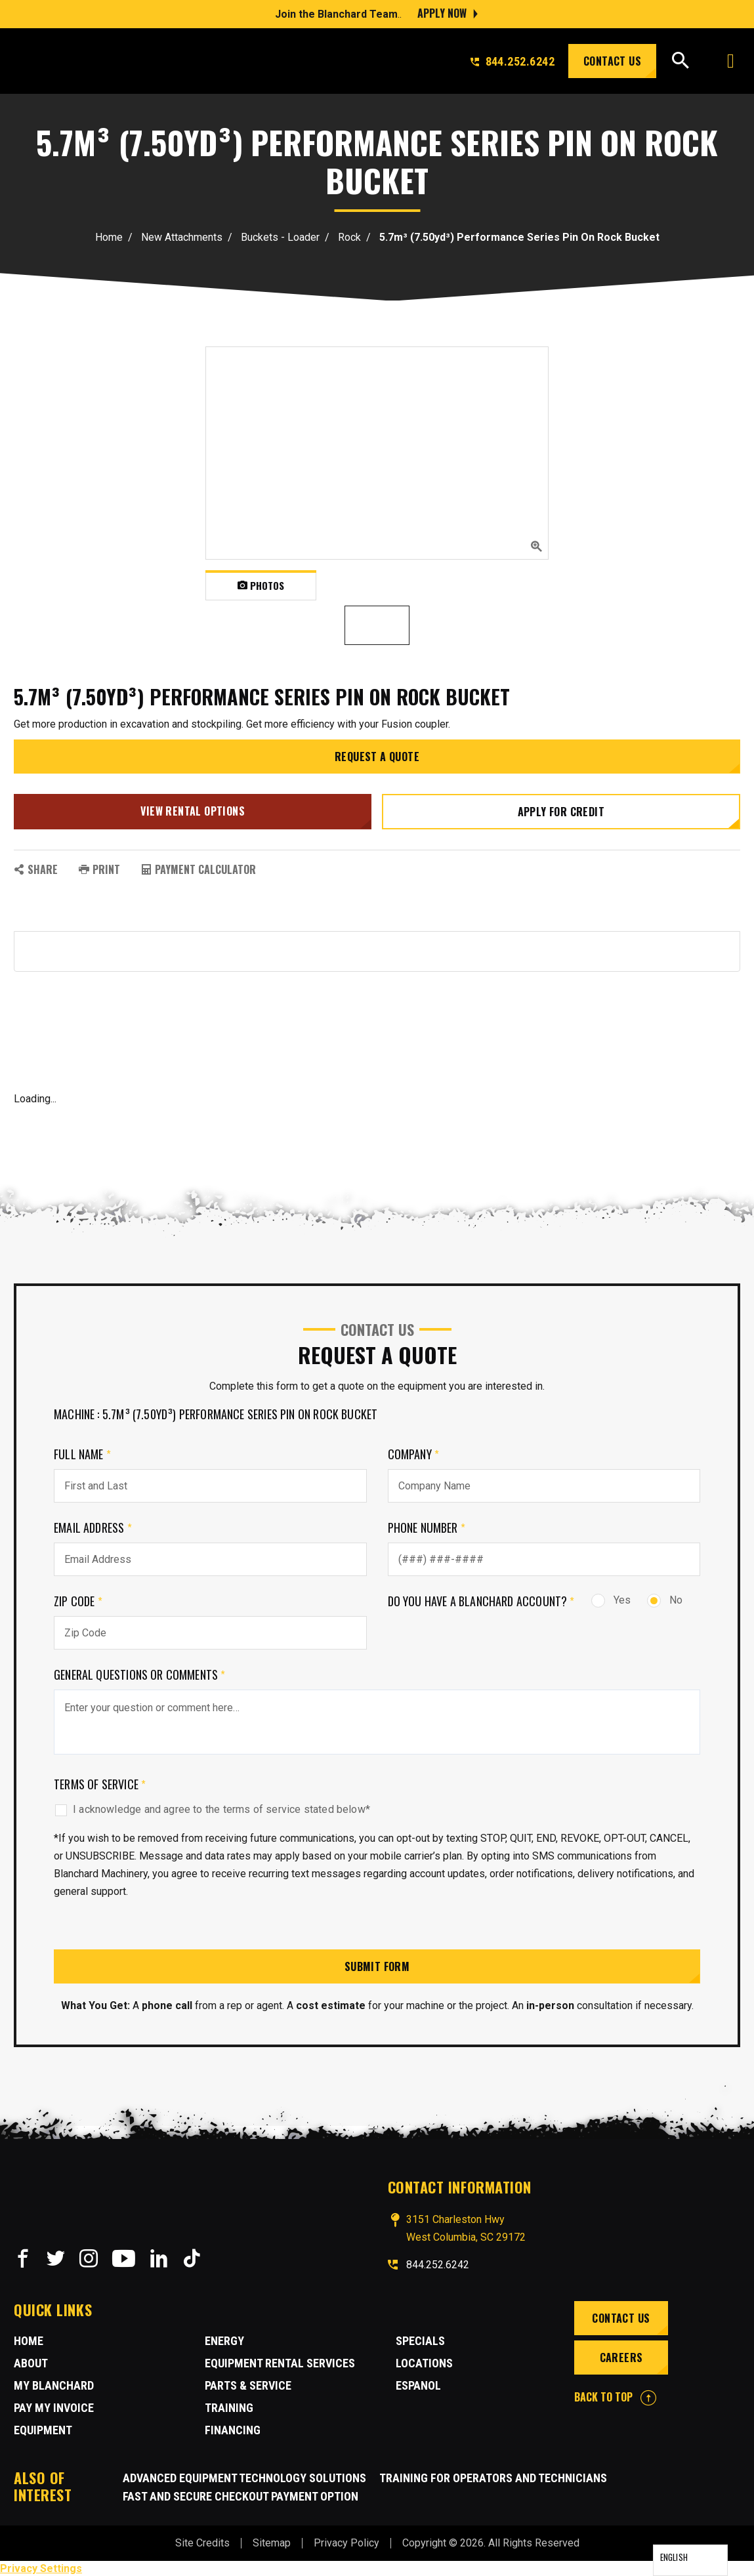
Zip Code (78, 1600)
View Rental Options (192, 810)
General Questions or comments (140, 1673)
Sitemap (272, 2542)
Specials (420, 2340)
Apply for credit (561, 811)
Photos (261, 585)
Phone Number (427, 1526)
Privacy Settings (41, 2568)
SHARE (36, 869)
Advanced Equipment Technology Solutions (244, 2477)
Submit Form (377, 1966)
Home (109, 237)
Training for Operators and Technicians (493, 2477)
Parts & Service (248, 2385)
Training (229, 2407)
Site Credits (202, 2542)
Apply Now (442, 13)
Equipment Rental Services (280, 2362)
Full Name (82, 1453)
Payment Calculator (198, 869)
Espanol (418, 2385)
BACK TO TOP (615, 2396)
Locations (424, 2362)
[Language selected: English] (690, 2560)
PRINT (99, 869)
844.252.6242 (513, 61)
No (664, 1599)
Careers (620, 2357)
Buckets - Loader (280, 237)
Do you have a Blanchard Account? (481, 1600)
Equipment (43, 2429)
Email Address (93, 1526)
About (31, 2362)
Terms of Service (100, 1783)
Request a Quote (377, 756)
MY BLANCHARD (54, 2385)
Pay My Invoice (54, 2407)
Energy (224, 2340)
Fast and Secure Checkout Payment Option (240, 2496)
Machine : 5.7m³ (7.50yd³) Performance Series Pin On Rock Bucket (215, 1413)
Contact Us (612, 61)
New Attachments (181, 237)
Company (414, 1453)
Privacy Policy (346, 2542)
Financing (233, 2429)
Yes (611, 1599)
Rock (349, 237)
